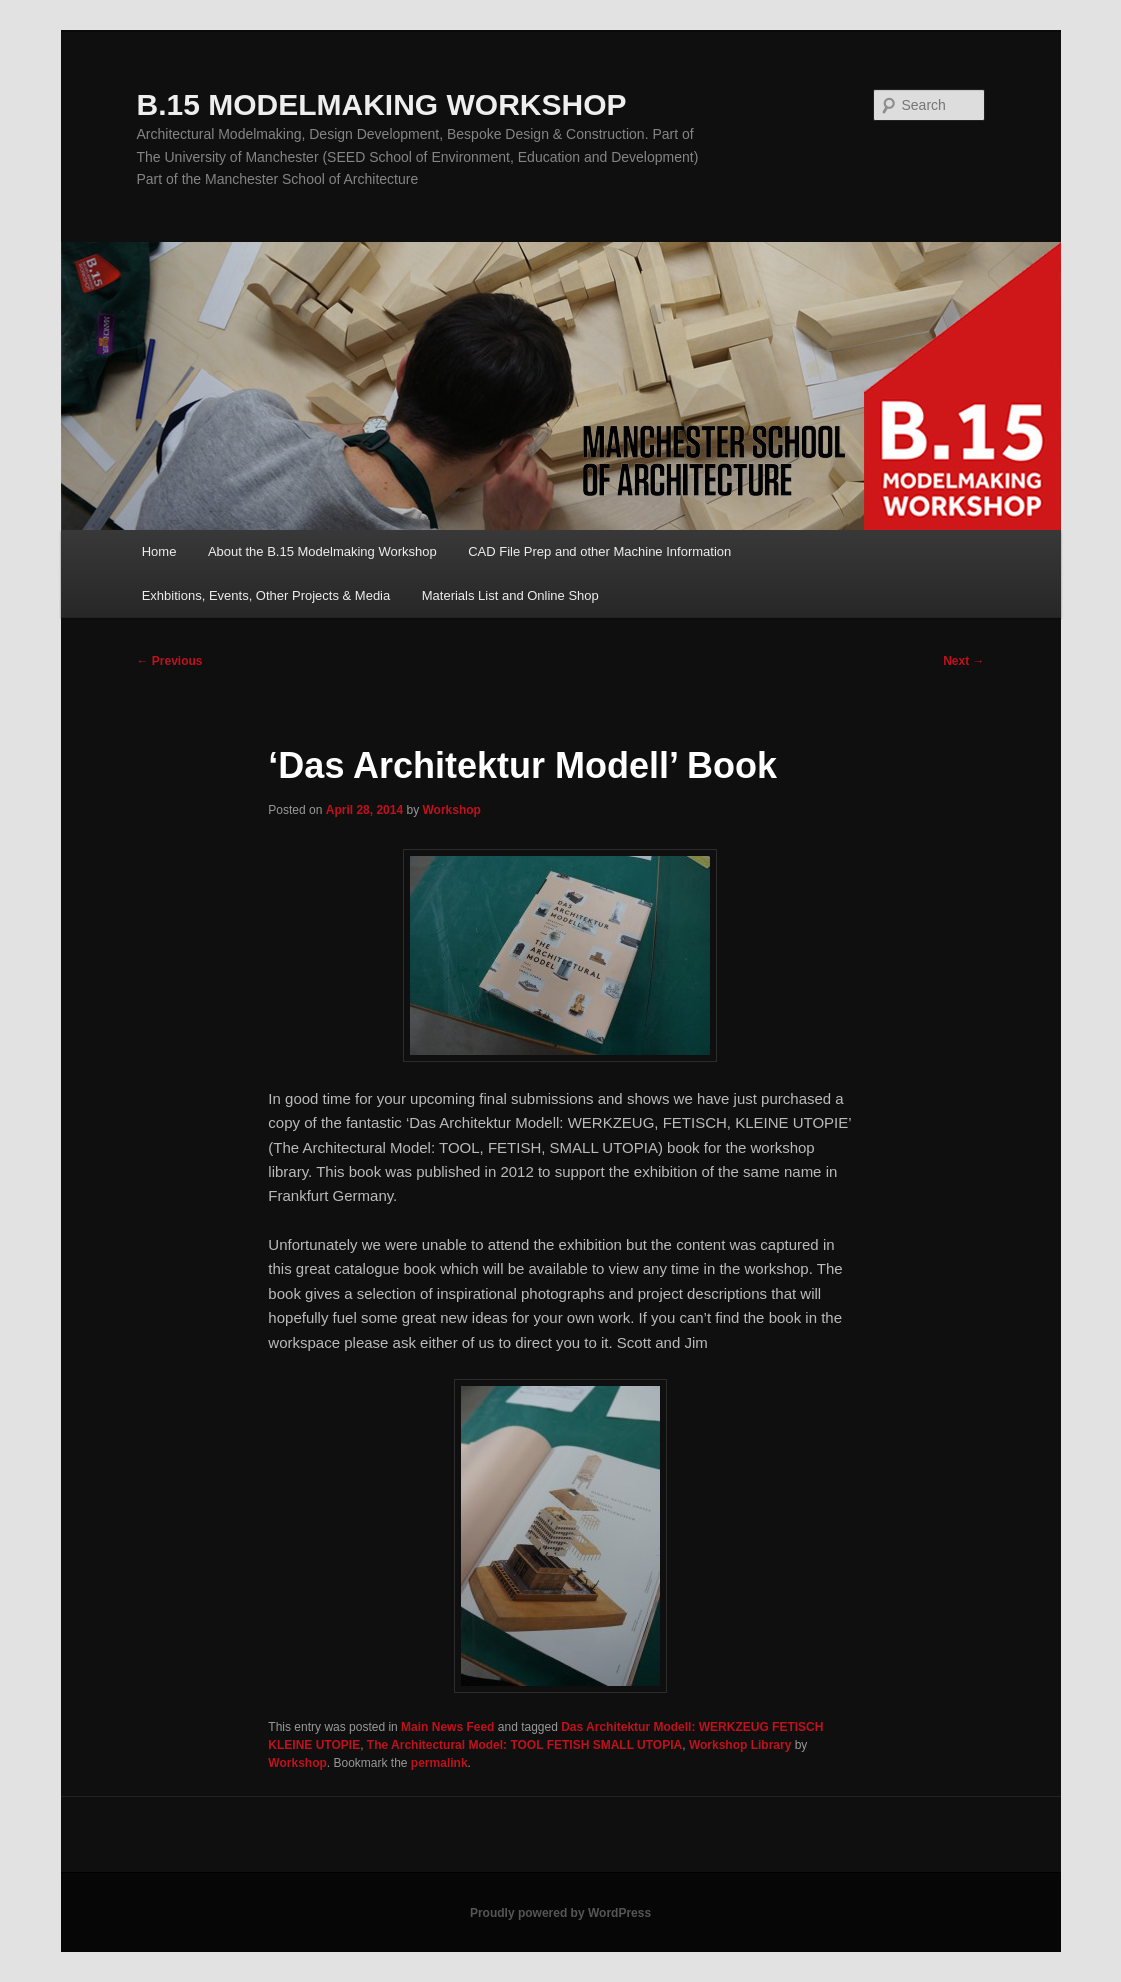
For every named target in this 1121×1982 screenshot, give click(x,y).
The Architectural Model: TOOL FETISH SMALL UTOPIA (524, 1745)
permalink (439, 1763)
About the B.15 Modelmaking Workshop (322, 551)
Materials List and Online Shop (510, 595)
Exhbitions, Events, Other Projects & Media (266, 595)
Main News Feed (447, 1727)
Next (963, 661)
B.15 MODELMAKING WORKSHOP (382, 104)
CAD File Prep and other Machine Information (599, 551)
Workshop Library (740, 1745)
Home (159, 551)
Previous (170, 661)
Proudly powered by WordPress (560, 1913)
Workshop (451, 810)
